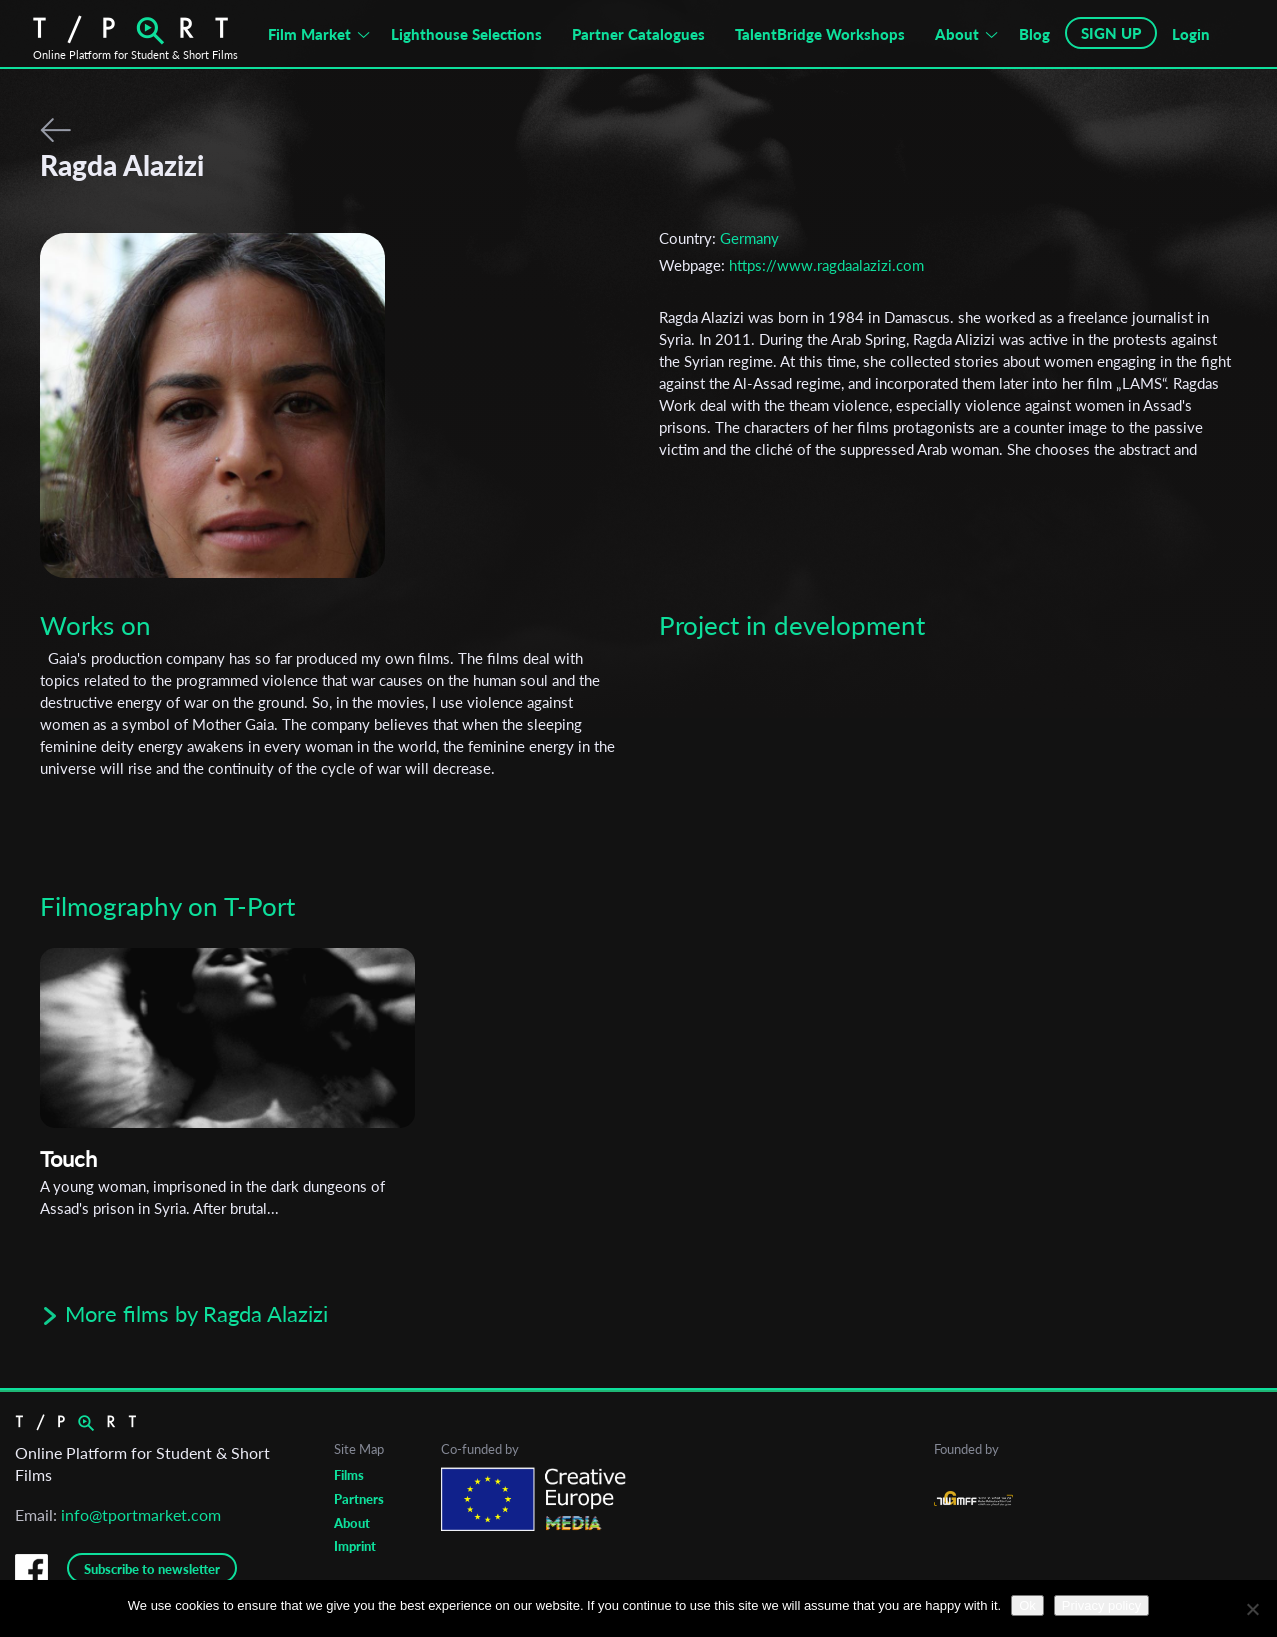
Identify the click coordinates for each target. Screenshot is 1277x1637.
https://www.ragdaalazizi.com (826, 265)
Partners (359, 1499)
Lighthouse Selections (466, 34)
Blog (1034, 34)
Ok (1027, 1605)
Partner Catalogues (638, 34)
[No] (1252, 1609)
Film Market (309, 34)
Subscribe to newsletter (152, 1569)
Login (1191, 34)
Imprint (355, 1546)
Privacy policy (1101, 1605)
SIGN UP (1111, 33)
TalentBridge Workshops (820, 34)
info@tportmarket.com (141, 1514)
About (957, 34)
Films (349, 1475)
